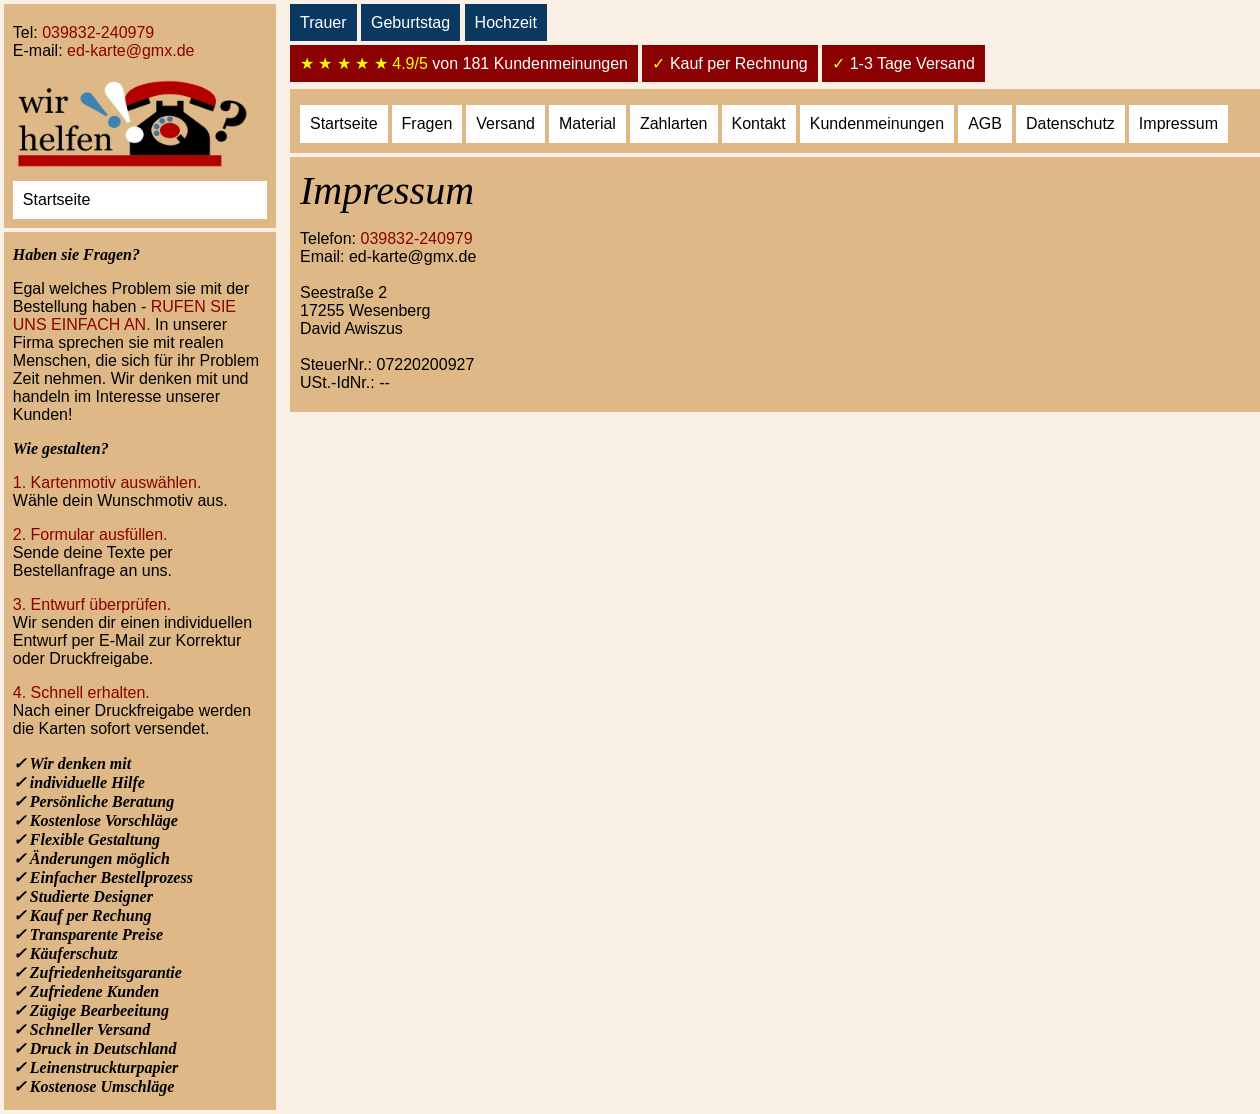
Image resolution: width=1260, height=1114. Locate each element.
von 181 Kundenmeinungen (464, 63)
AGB (985, 123)
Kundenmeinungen (877, 123)
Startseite (57, 199)
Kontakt (759, 123)
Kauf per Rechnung (729, 63)
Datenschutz (1070, 123)
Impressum (1178, 123)
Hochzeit (506, 22)
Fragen (427, 123)
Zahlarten (674, 123)
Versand (505, 123)
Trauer (323, 22)
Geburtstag (410, 22)
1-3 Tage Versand (903, 63)
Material (587, 123)
